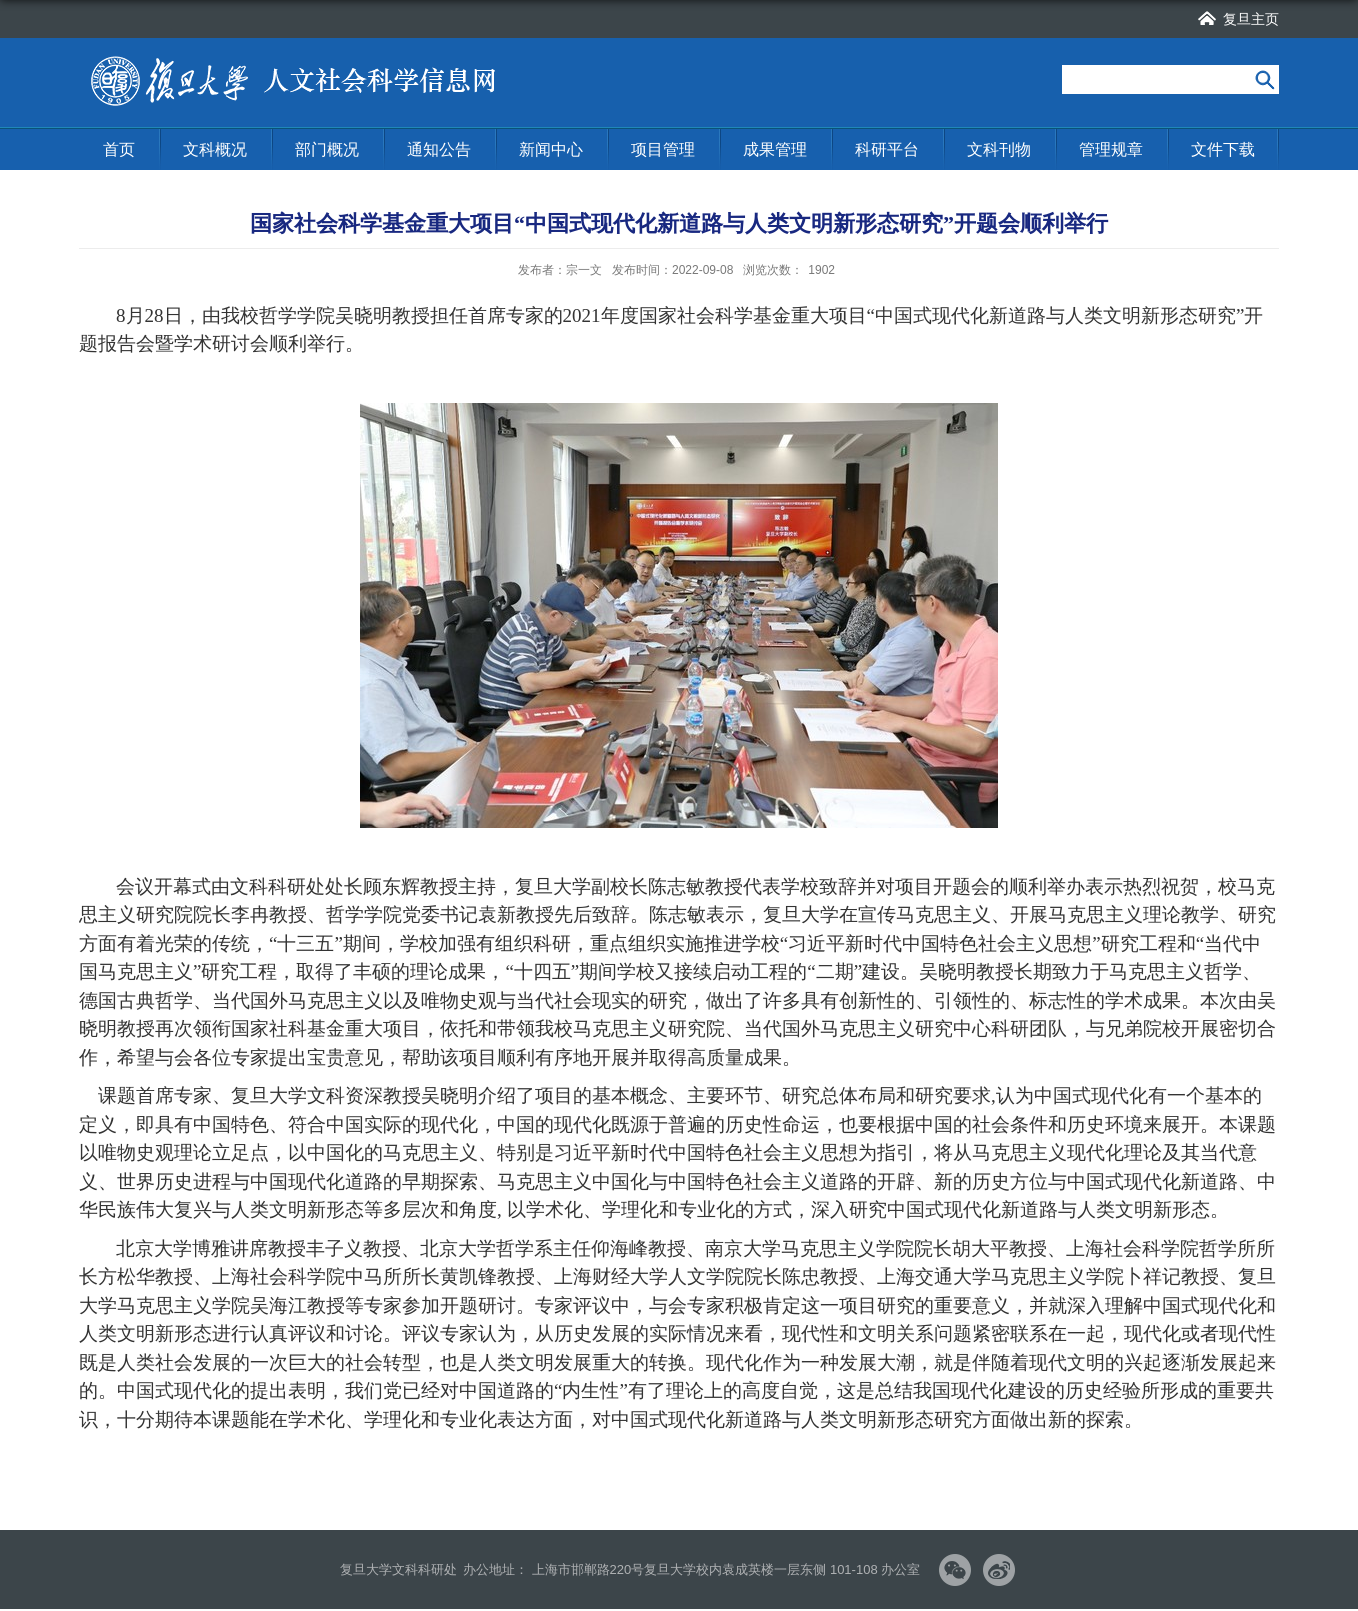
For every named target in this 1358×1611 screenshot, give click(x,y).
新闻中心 (551, 149)
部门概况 (327, 149)
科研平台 (887, 149)
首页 (119, 149)
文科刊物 (999, 149)
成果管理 (775, 149)
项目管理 (663, 149)
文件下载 (1223, 149)
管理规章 (1111, 149)
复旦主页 (1251, 19)
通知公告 (439, 149)
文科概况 (215, 149)
